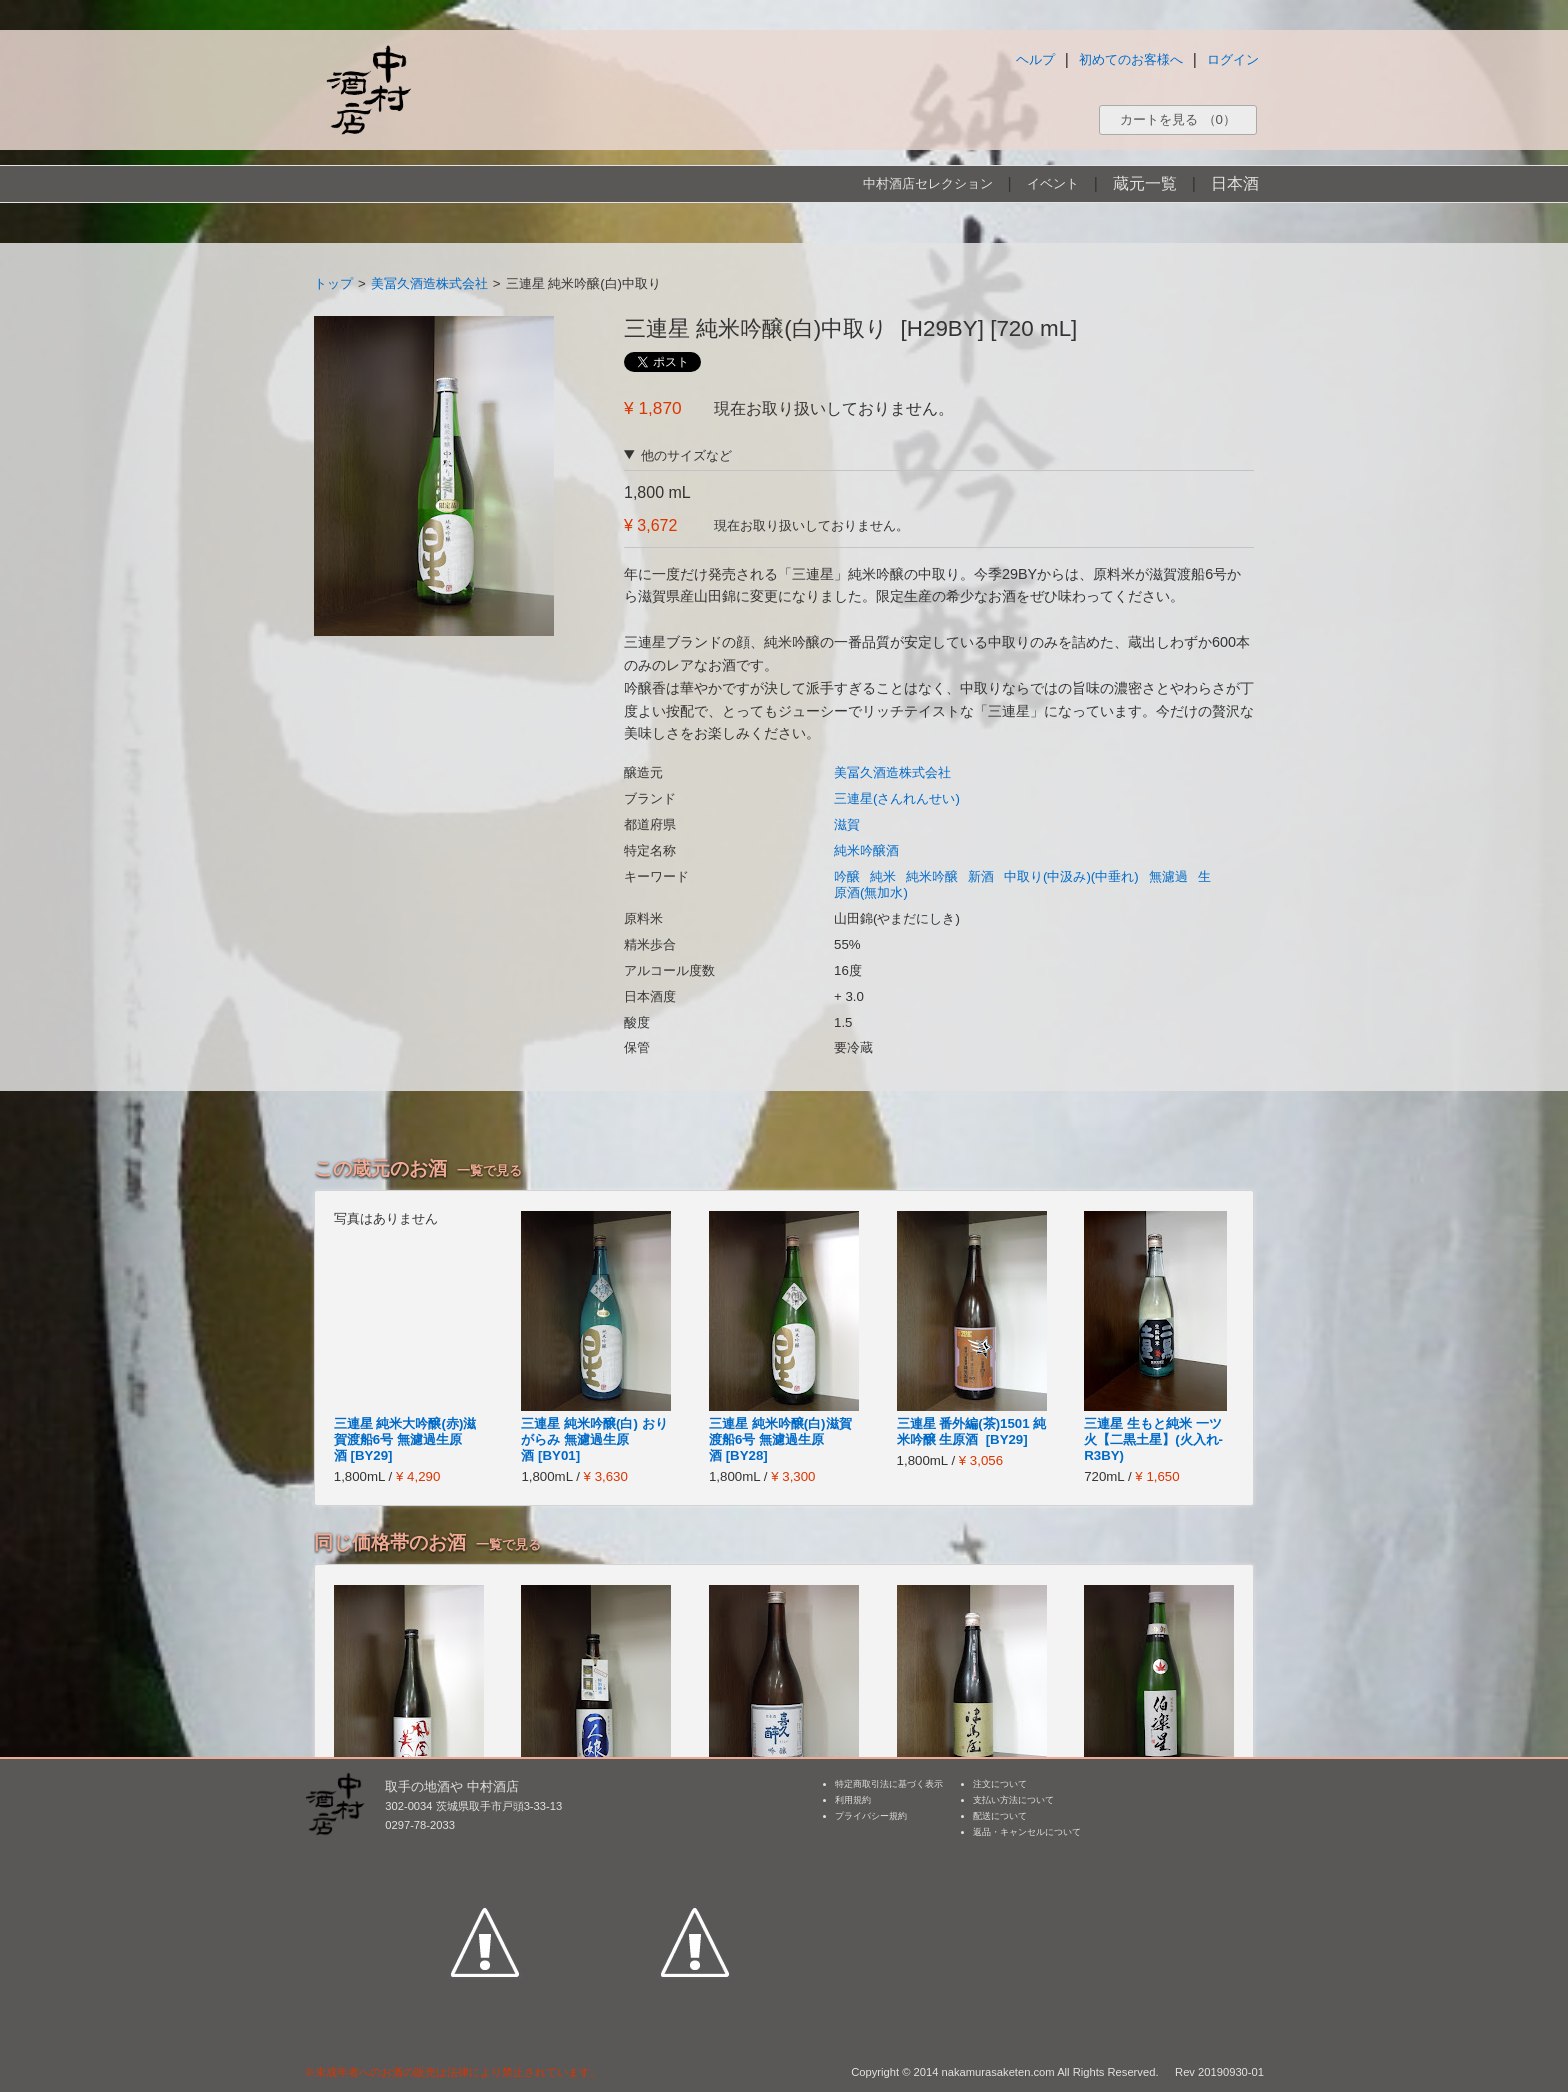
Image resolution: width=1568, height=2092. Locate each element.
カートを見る (1178, 119)
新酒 (981, 876)
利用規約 (853, 1800)
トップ (333, 283)
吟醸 (847, 876)
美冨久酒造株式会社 (429, 283)
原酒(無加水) (871, 892)
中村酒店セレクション (928, 183)
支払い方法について (1013, 1800)
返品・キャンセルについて (1027, 1832)
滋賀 (847, 824)
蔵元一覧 (1145, 183)
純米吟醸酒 (866, 850)
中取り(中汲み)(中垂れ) (1071, 876)
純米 (883, 876)
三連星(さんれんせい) (897, 798)
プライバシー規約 (871, 1816)
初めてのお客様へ (1131, 59)
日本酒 (1235, 183)
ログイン (1233, 59)
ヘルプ (1035, 59)
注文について (1000, 1784)
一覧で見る (489, 1170)
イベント (1053, 183)
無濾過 (1168, 876)
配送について (1000, 1816)
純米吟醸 (932, 876)
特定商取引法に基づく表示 (889, 1784)
